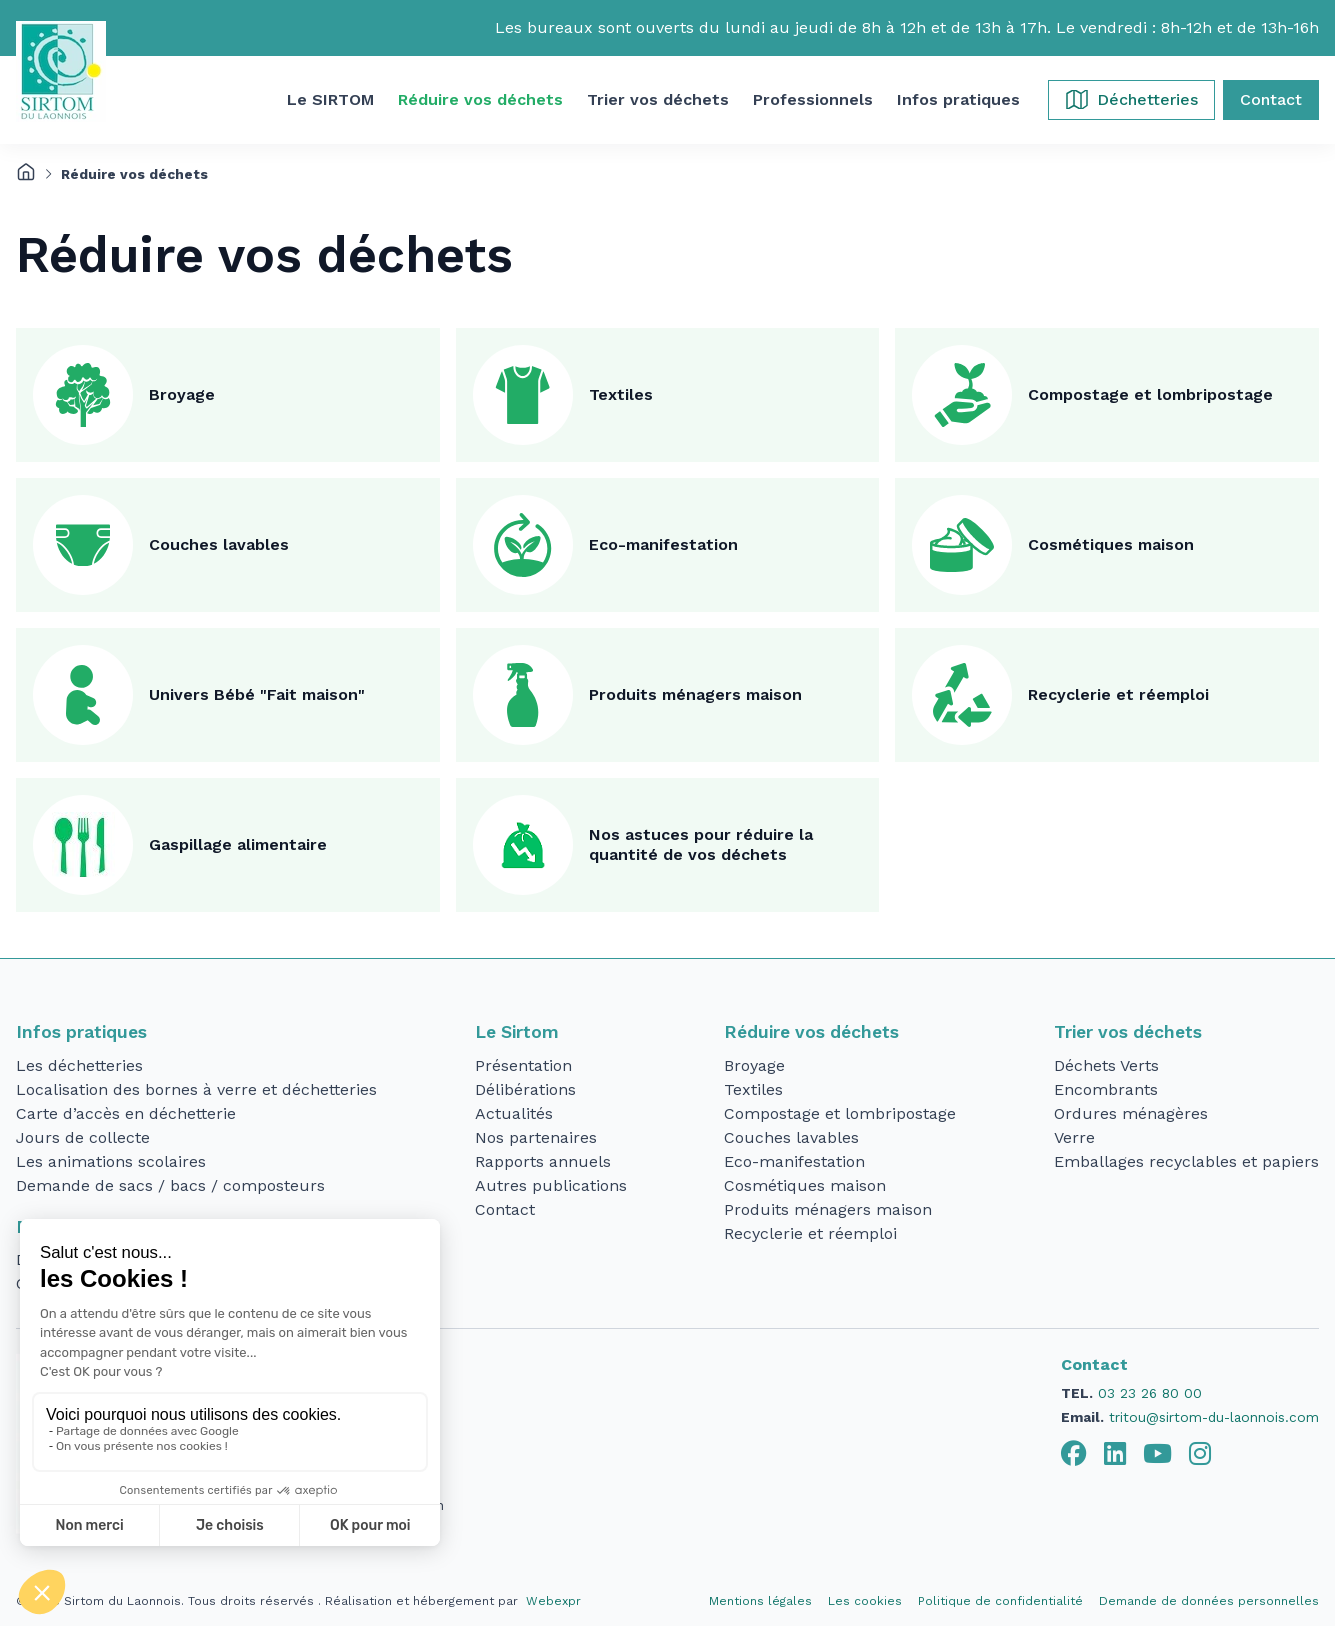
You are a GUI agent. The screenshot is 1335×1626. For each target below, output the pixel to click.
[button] (330, 100)
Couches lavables (219, 544)
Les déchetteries (79, 1065)
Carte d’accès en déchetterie (126, 1113)
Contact (505, 1209)
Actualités (514, 1113)
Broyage (182, 394)
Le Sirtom (517, 1032)
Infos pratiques (81, 1032)
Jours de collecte (83, 1137)
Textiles (621, 394)
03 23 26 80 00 (1150, 1393)
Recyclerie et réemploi (1118, 694)
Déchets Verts (1106, 1065)
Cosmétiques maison (1111, 544)
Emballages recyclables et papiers (1186, 1161)
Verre (1074, 1137)
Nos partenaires (536, 1137)
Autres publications (551, 1185)
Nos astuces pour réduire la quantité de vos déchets (701, 844)
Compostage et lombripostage (1150, 394)
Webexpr (553, 1601)
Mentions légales (760, 1601)
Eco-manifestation (663, 544)
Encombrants (1106, 1089)
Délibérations (525, 1089)
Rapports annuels (543, 1161)
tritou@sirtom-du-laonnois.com (1214, 1417)
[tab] (1074, 1454)
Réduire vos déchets (811, 1032)
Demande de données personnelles (1209, 1601)
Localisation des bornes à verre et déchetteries (196, 1089)
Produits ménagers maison (695, 694)
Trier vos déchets (1128, 1032)
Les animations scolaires (111, 1161)
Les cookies (865, 1601)
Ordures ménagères (1131, 1113)
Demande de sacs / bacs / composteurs (170, 1185)
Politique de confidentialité (1000, 1601)
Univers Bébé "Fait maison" (257, 694)
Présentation (523, 1065)
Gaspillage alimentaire (238, 844)
